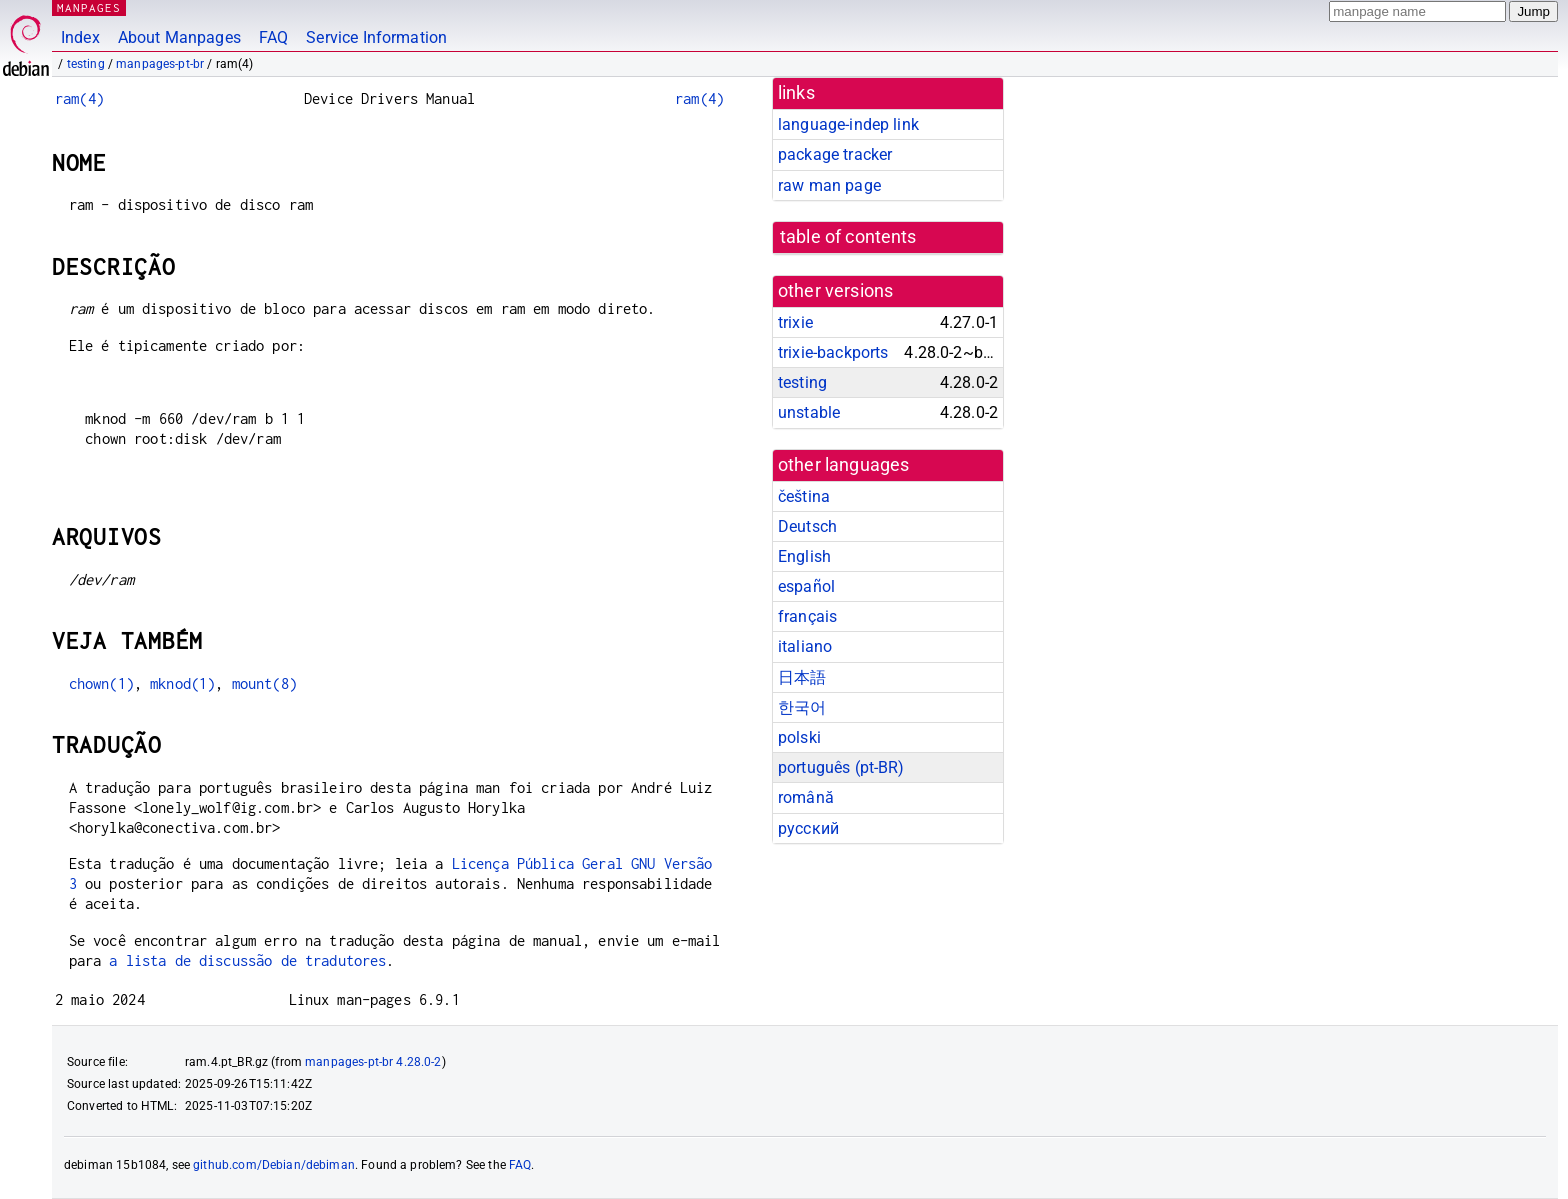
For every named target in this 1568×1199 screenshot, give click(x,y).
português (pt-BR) (841, 767)
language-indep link (848, 124)
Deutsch (807, 526)
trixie (795, 322)
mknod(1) (182, 683)
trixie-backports (833, 352)
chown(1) (101, 683)
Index (80, 37)
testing (86, 64)
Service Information (376, 37)
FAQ (273, 37)
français (807, 616)
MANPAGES (89, 7)
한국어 (802, 707)
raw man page (829, 185)
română (806, 797)
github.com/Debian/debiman (274, 1165)
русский (808, 828)
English (804, 556)
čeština (804, 496)
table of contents (848, 237)
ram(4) (79, 98)
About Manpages (179, 37)
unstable (809, 412)
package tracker (835, 154)
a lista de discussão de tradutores (247, 960)
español (806, 586)
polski (799, 737)
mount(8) (264, 683)
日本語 (802, 677)
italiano (805, 646)
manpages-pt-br (160, 64)
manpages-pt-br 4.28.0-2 (373, 1062)
